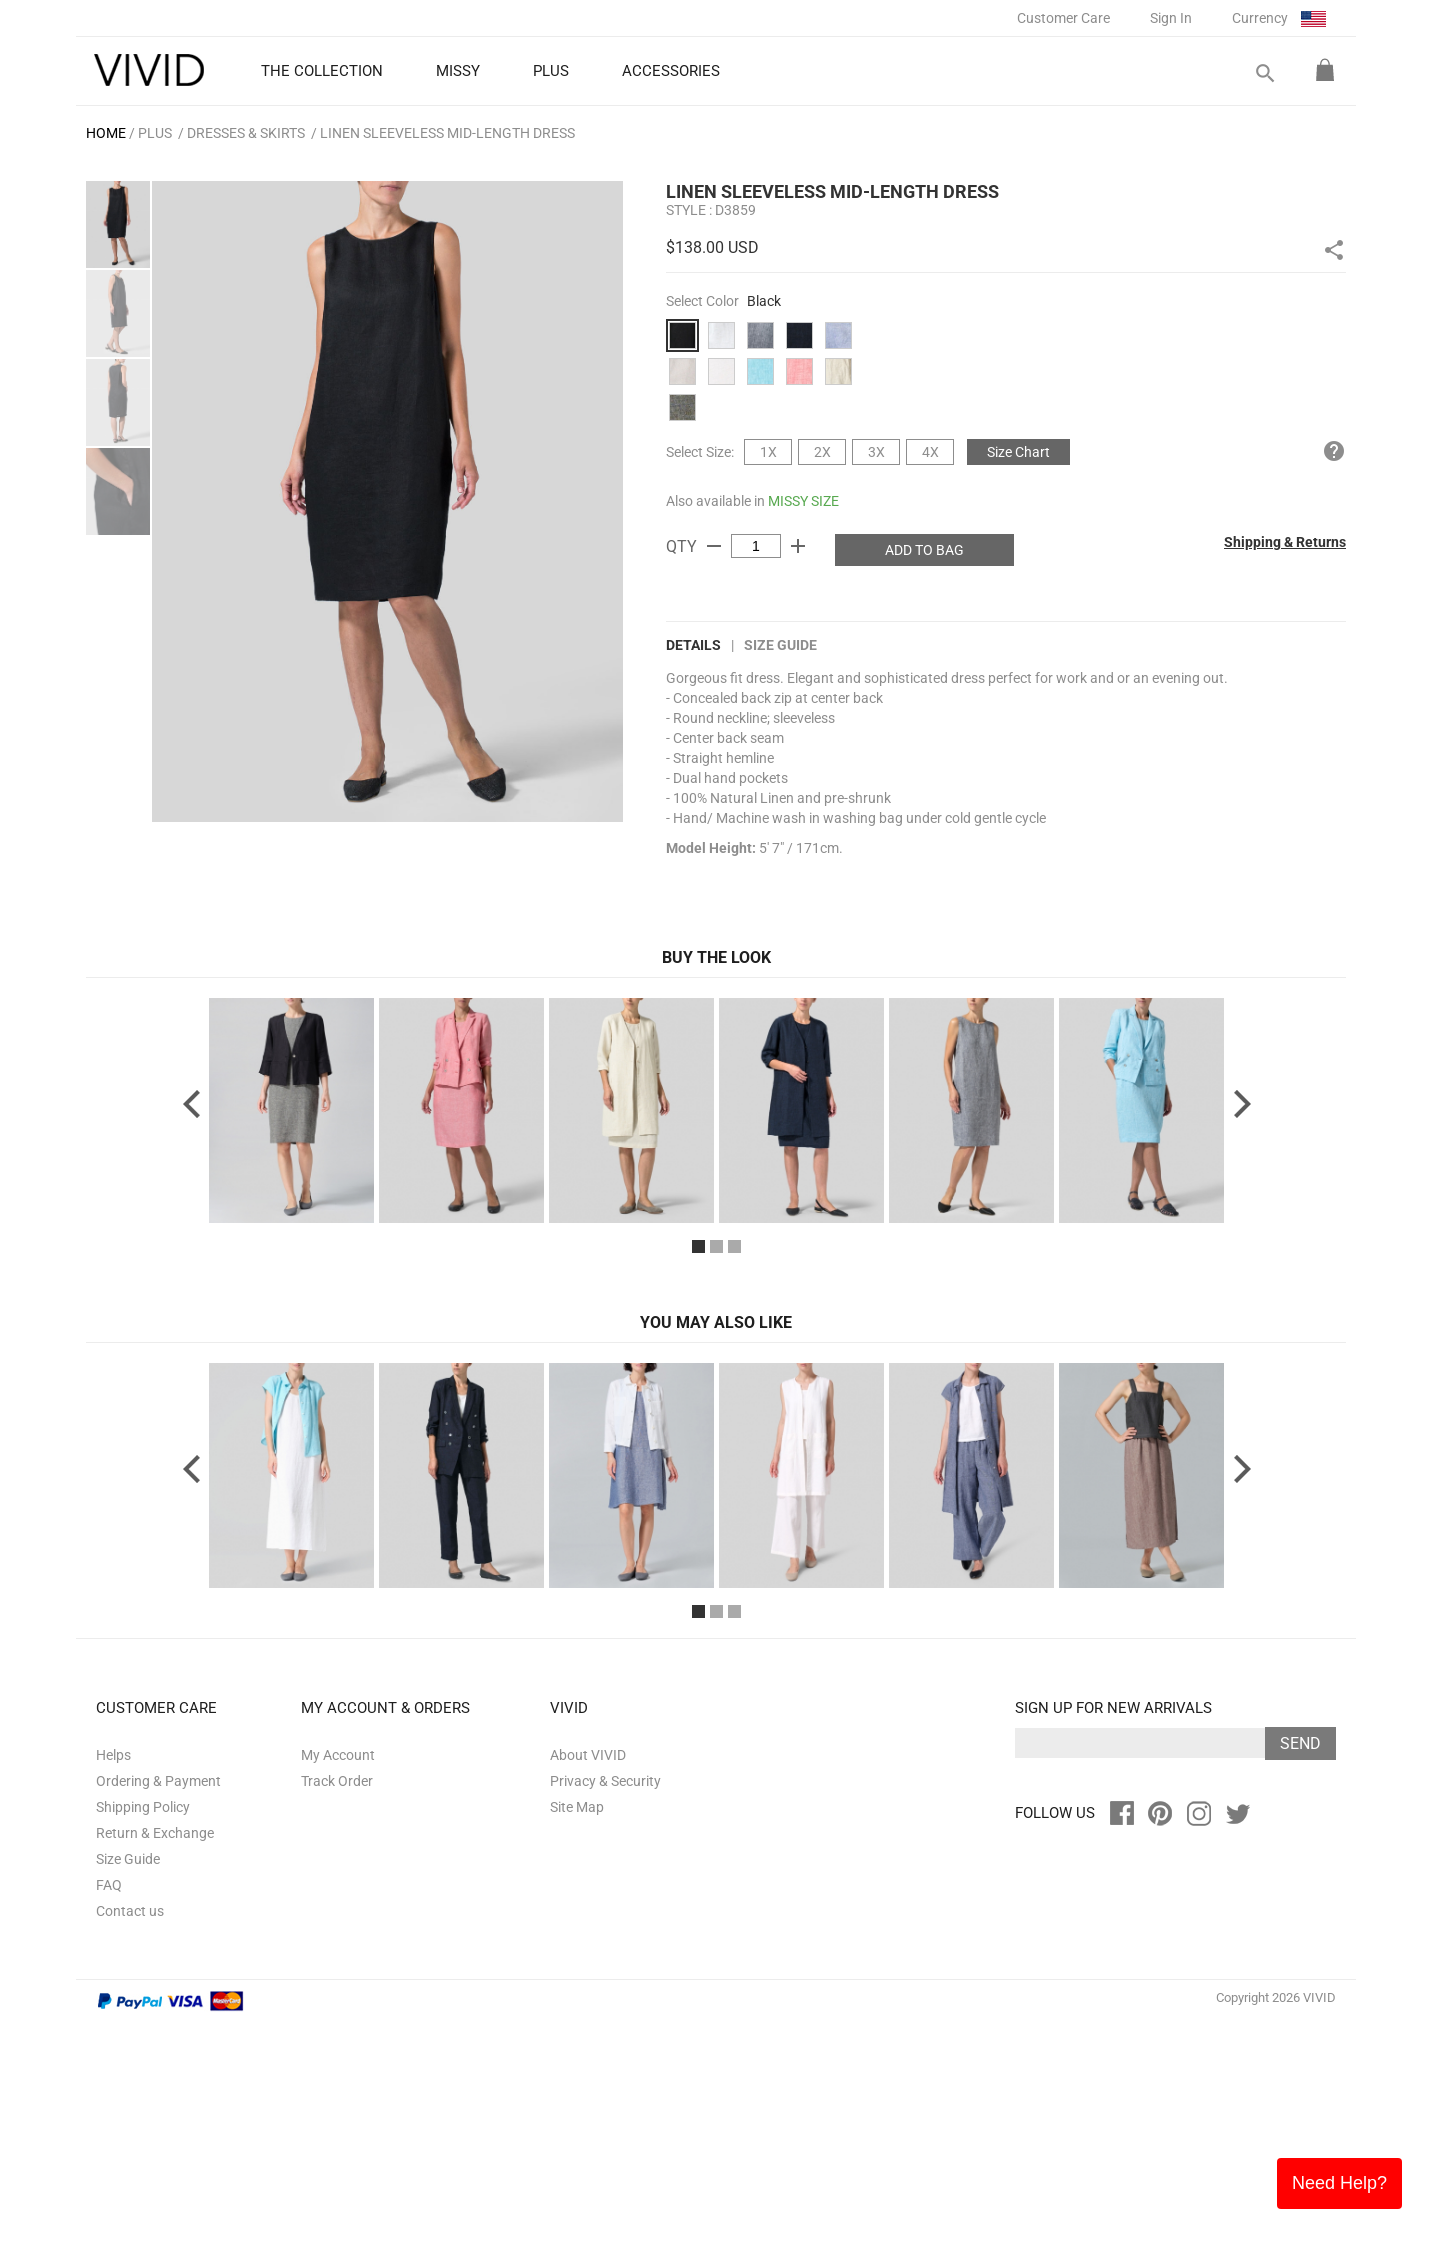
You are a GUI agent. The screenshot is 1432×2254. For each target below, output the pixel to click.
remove (714, 546)
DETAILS (693, 645)
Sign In (1171, 18)
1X (768, 452)
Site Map (577, 2038)
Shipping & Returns (1285, 542)
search (1264, 73)
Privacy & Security (605, 2012)
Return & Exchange (155, 2064)
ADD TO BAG (924, 550)
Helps (113, 1986)
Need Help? (1339, 2183)
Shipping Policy (143, 2038)
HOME (106, 133)
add (798, 546)
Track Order (337, 2012)
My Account (338, 1986)
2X (822, 452)
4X (930, 452)
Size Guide (780, 645)
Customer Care (1063, 18)
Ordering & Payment (158, 2012)
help (1334, 451)
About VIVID (588, 1986)
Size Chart (1018, 452)
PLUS (155, 133)
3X (876, 452)
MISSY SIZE (803, 501)
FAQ (109, 2116)
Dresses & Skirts (246, 133)
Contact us (130, 2142)
